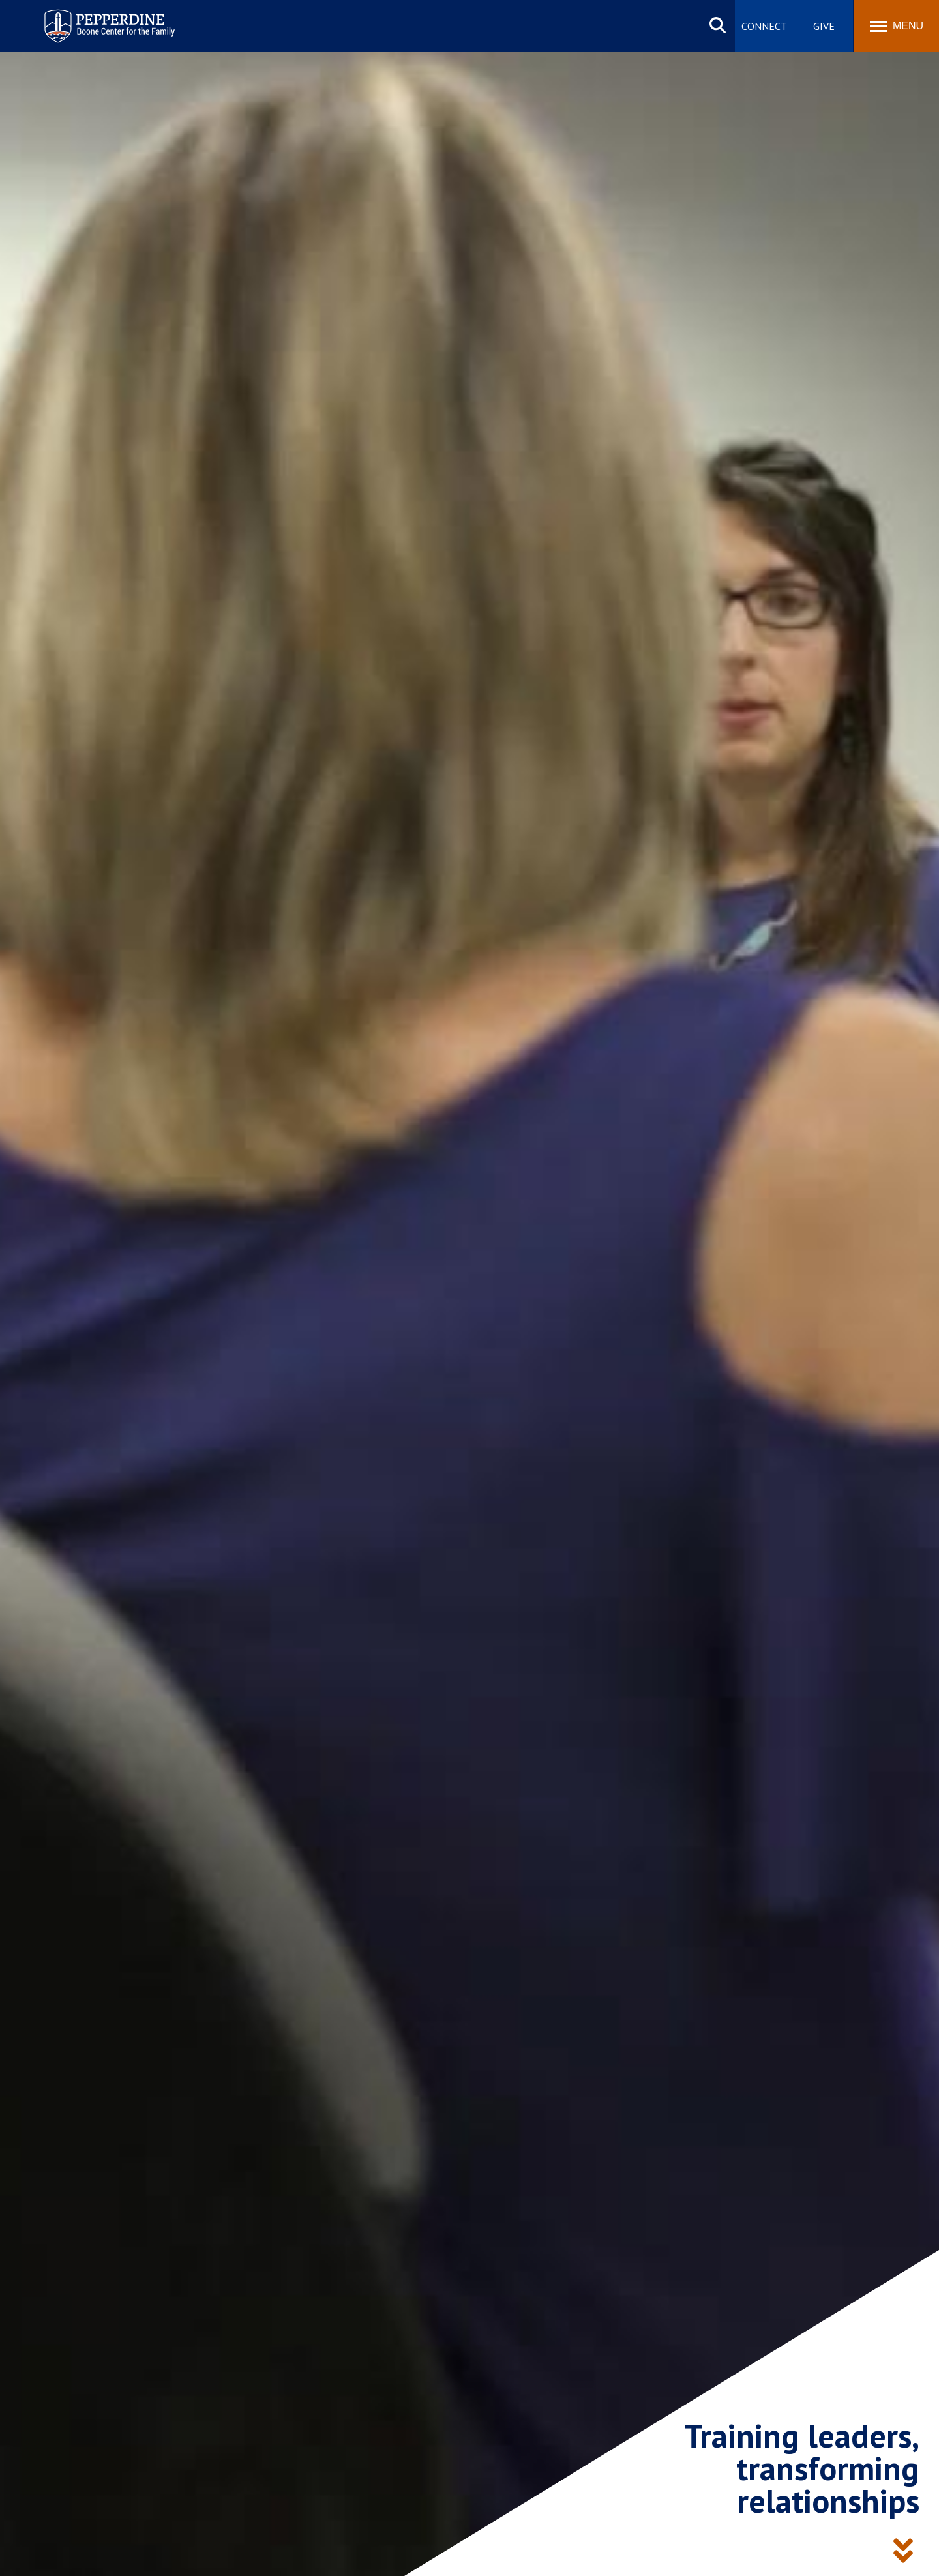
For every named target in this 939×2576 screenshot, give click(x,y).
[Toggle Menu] (896, 26)
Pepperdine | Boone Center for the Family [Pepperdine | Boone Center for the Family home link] (109, 18)
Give (824, 26)
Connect (764, 26)
